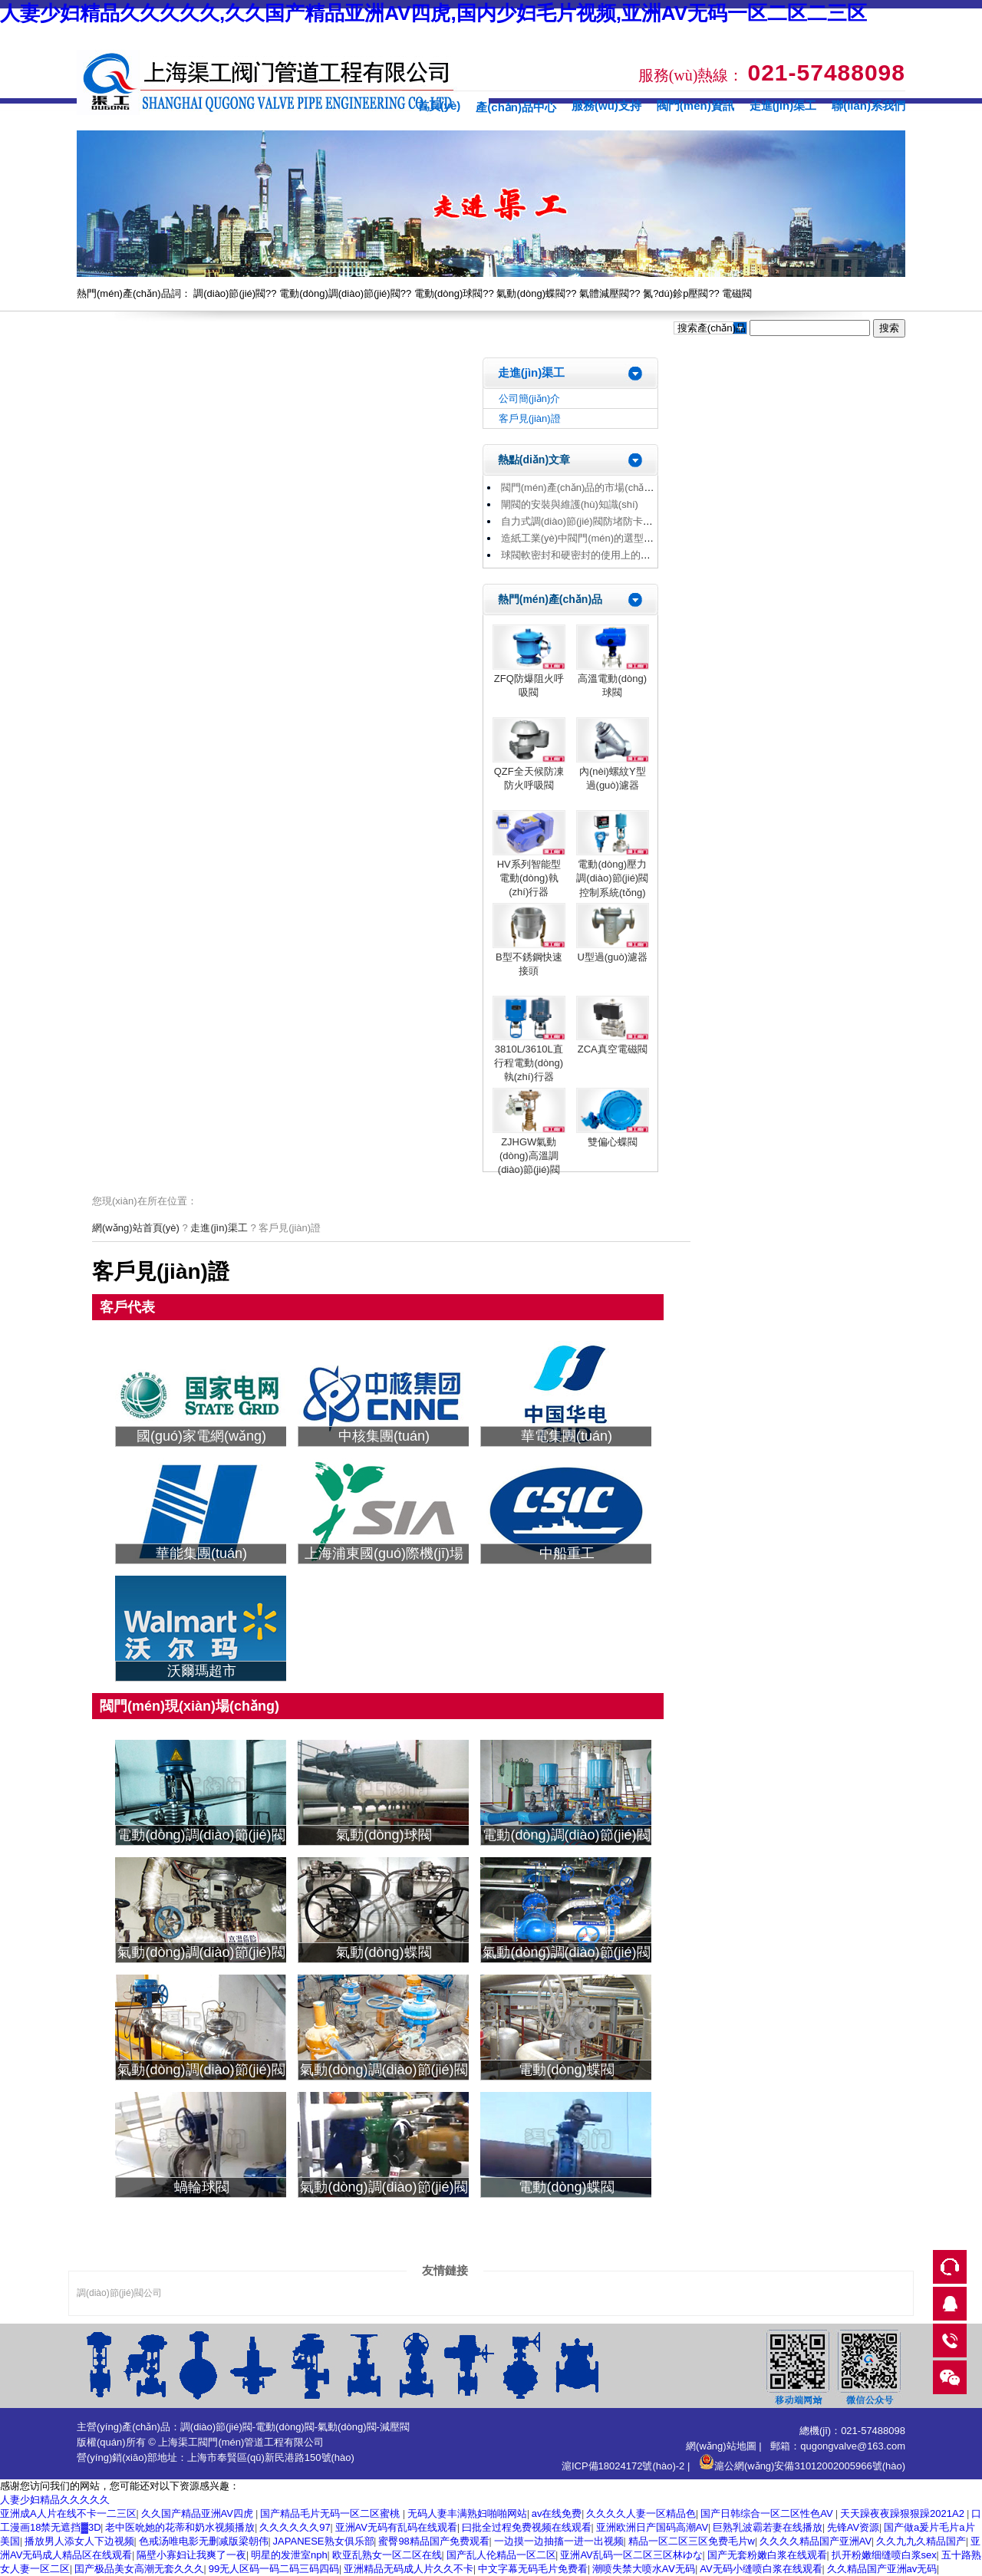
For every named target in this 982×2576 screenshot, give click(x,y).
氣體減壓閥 (604, 293)
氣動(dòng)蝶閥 (530, 293)
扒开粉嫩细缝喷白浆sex (884, 2555)
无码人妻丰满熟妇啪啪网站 (467, 2513)
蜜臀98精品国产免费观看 (433, 2541)
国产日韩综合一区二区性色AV (767, 2513)
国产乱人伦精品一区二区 (501, 2555)
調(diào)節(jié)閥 (229, 293)
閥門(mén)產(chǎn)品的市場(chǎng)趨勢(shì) (599, 487)
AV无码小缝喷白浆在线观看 (761, 2568)
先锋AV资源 (853, 2527)
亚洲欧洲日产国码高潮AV (652, 2527)
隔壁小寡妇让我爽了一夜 (191, 2555)
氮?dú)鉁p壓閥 (675, 293)
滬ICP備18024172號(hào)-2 (623, 2466)
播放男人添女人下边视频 (79, 2541)
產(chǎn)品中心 (516, 107)
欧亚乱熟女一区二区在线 (387, 2555)
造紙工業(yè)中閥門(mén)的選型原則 (582, 538)
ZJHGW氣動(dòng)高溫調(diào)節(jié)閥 (529, 1155)
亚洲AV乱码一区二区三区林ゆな (631, 2555)
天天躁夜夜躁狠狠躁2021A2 (903, 2513)
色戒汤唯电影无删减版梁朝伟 (204, 2541)
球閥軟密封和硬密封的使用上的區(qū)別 (589, 555)
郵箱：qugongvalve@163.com (837, 2446)
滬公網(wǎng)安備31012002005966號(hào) (802, 2466)
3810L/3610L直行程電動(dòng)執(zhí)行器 (528, 1062)
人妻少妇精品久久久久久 (55, 2499)
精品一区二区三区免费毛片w (691, 2541)
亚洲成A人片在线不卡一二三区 (68, 2513)
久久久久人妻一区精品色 (641, 2513)
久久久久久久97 (294, 2527)
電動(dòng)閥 (285, 2427)
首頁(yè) (439, 105)
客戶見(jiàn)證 (530, 418)
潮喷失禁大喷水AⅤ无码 (644, 2568)
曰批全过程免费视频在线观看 (527, 2527)
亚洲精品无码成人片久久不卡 (408, 2568)
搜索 (889, 328)
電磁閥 (737, 293)
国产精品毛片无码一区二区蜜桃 (331, 2513)
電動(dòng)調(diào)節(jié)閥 (339, 293)
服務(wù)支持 (606, 105)
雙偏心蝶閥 (613, 1142)
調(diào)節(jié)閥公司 (119, 2293)
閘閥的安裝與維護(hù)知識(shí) (569, 504)
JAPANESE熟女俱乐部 (323, 2541)
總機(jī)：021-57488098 (852, 2430)
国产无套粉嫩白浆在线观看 (767, 2555)
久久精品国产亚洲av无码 (882, 2568)
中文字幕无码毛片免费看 (533, 2568)
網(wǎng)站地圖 (721, 2446)
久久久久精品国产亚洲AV (816, 2541)
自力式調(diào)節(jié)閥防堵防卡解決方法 (592, 521)
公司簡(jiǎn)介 (530, 398)
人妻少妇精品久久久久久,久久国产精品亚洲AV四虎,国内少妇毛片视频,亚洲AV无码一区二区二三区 (433, 13)
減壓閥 (395, 2427)
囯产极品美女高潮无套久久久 (139, 2568)
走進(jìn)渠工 (783, 105)
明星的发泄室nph (289, 2555)
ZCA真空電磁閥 (613, 1049)
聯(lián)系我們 (868, 105)
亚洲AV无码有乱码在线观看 (396, 2527)
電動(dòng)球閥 (448, 293)
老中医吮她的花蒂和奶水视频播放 (180, 2527)
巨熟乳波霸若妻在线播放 (767, 2527)
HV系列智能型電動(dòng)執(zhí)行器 (529, 878)
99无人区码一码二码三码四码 (274, 2568)
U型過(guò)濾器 (612, 957)
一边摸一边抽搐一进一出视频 (559, 2541)
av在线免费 (557, 2513)
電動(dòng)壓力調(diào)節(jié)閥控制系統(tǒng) (612, 878)
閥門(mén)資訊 (695, 105)
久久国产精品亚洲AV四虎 (198, 2513)
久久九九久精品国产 (921, 2541)
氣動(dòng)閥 (347, 2427)
